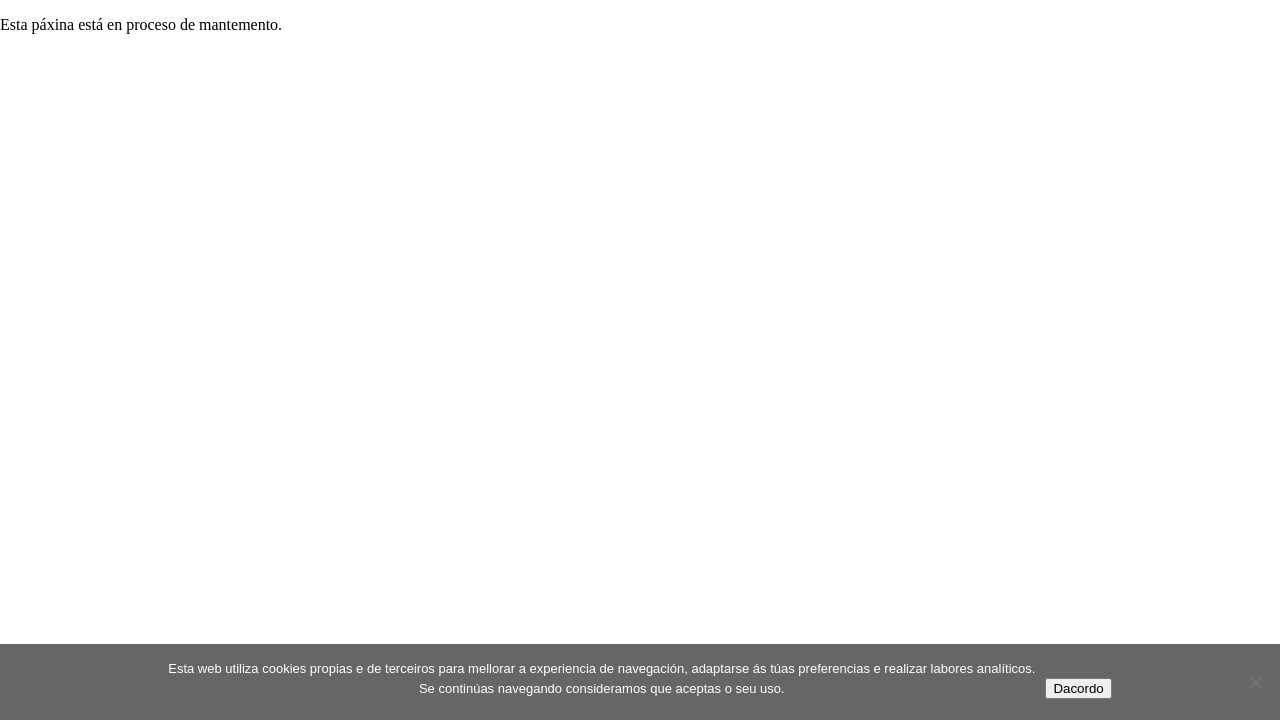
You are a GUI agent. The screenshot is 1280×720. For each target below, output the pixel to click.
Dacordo (1078, 688)
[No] (1255, 682)
